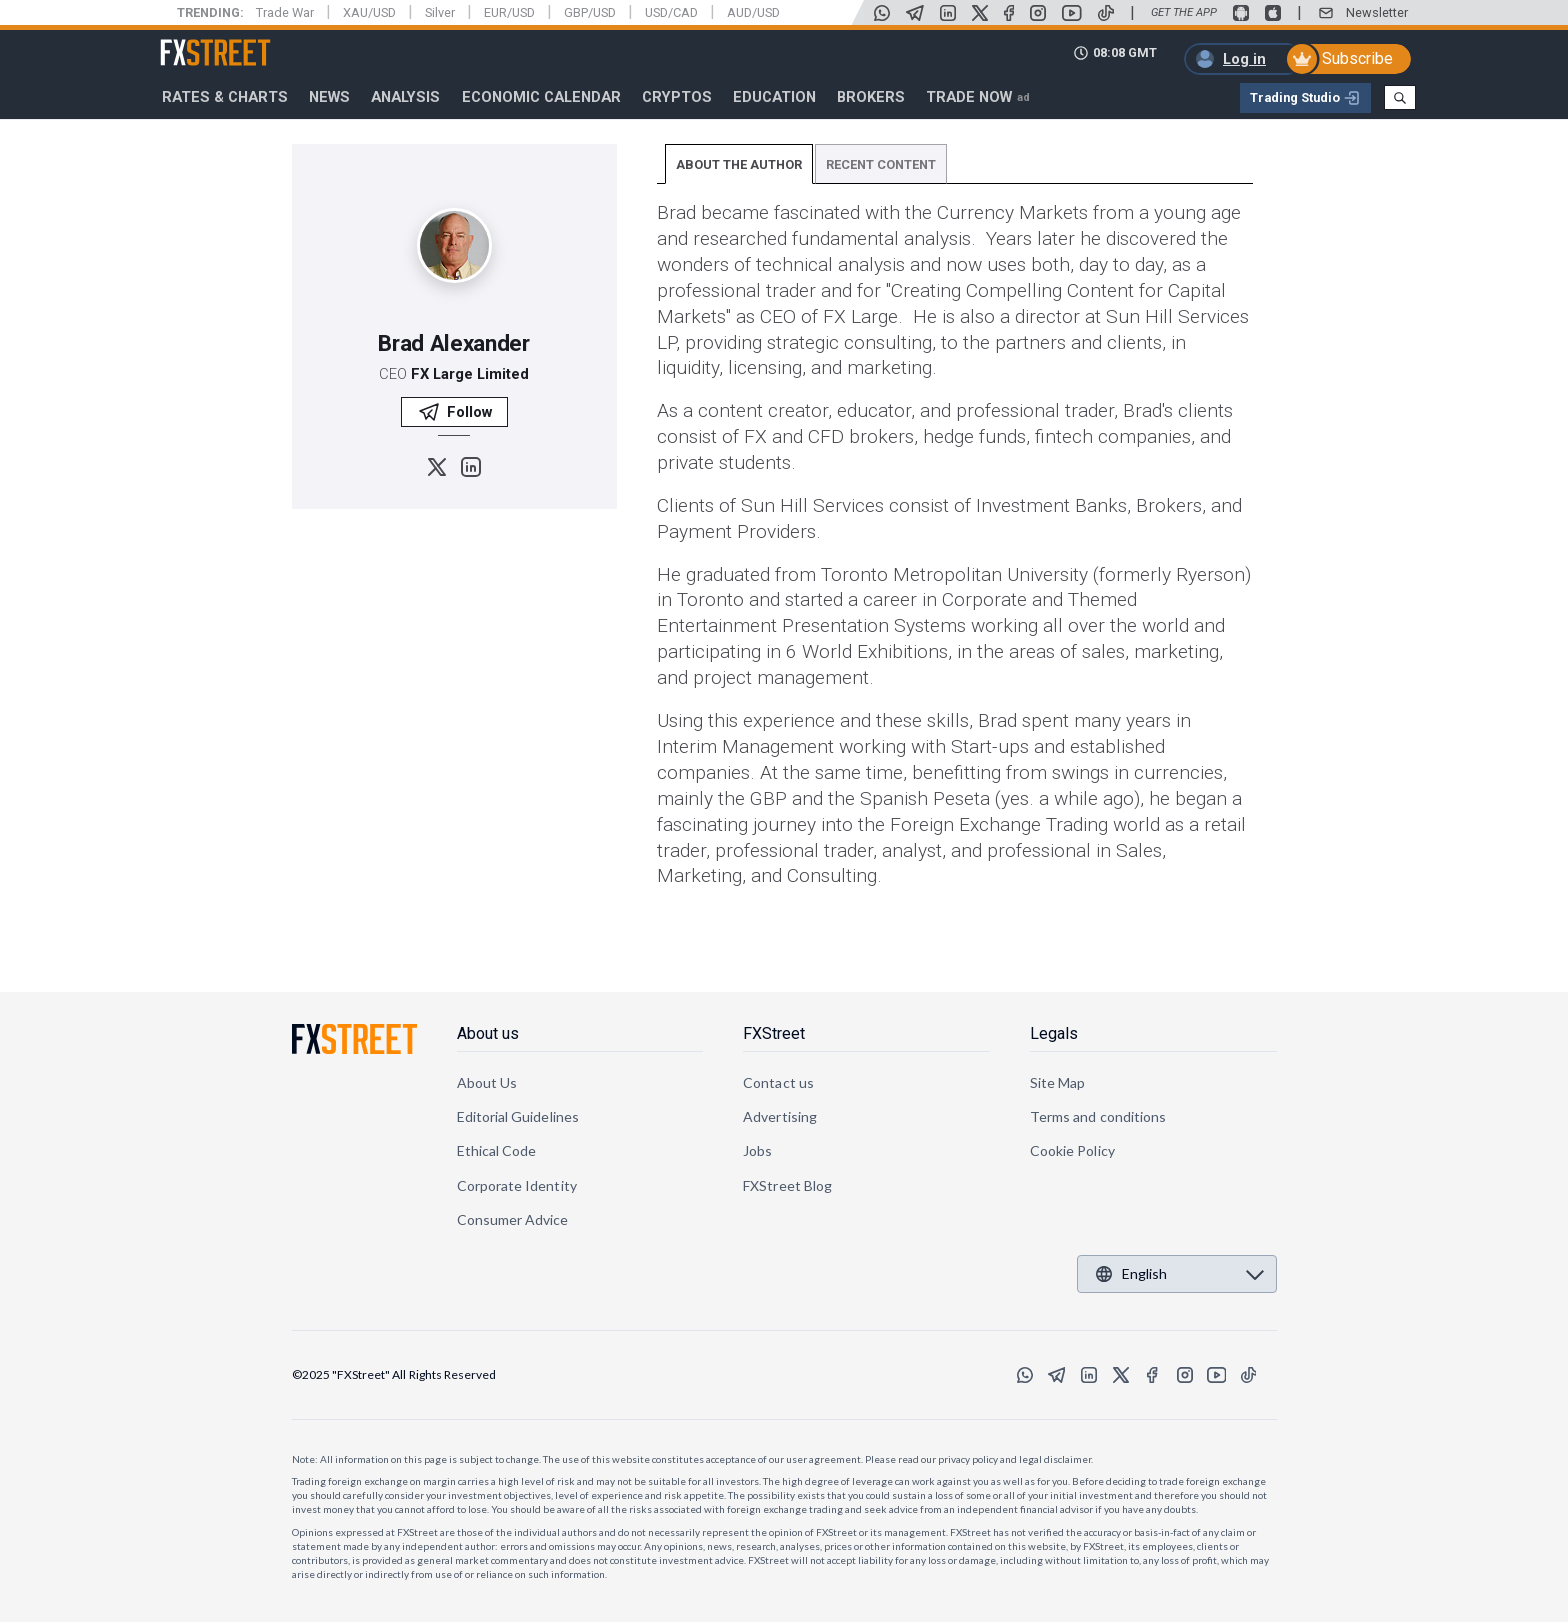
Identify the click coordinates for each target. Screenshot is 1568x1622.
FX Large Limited (470, 374)
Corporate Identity (517, 1185)
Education (774, 97)
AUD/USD (753, 12)
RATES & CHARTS (225, 97)
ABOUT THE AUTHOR (739, 164)
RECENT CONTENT (881, 164)
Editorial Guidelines (518, 1116)
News (329, 97)
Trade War (285, 12)
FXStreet (191, 41)
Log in (1244, 59)
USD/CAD (671, 12)
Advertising (780, 1116)
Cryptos (677, 97)
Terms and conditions (1098, 1116)
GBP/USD (590, 12)
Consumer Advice (513, 1219)
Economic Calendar (541, 97)
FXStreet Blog (787, 1185)
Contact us (778, 1082)
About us (488, 1033)
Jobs (757, 1150)
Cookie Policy (1072, 1150)
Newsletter (1377, 12)
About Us (487, 1082)
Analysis (405, 97)
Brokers (871, 97)
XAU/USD (369, 12)
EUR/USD (509, 12)
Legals (1054, 1033)
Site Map (1058, 1082)
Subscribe (1357, 58)
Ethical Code (497, 1150)
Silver (440, 12)
